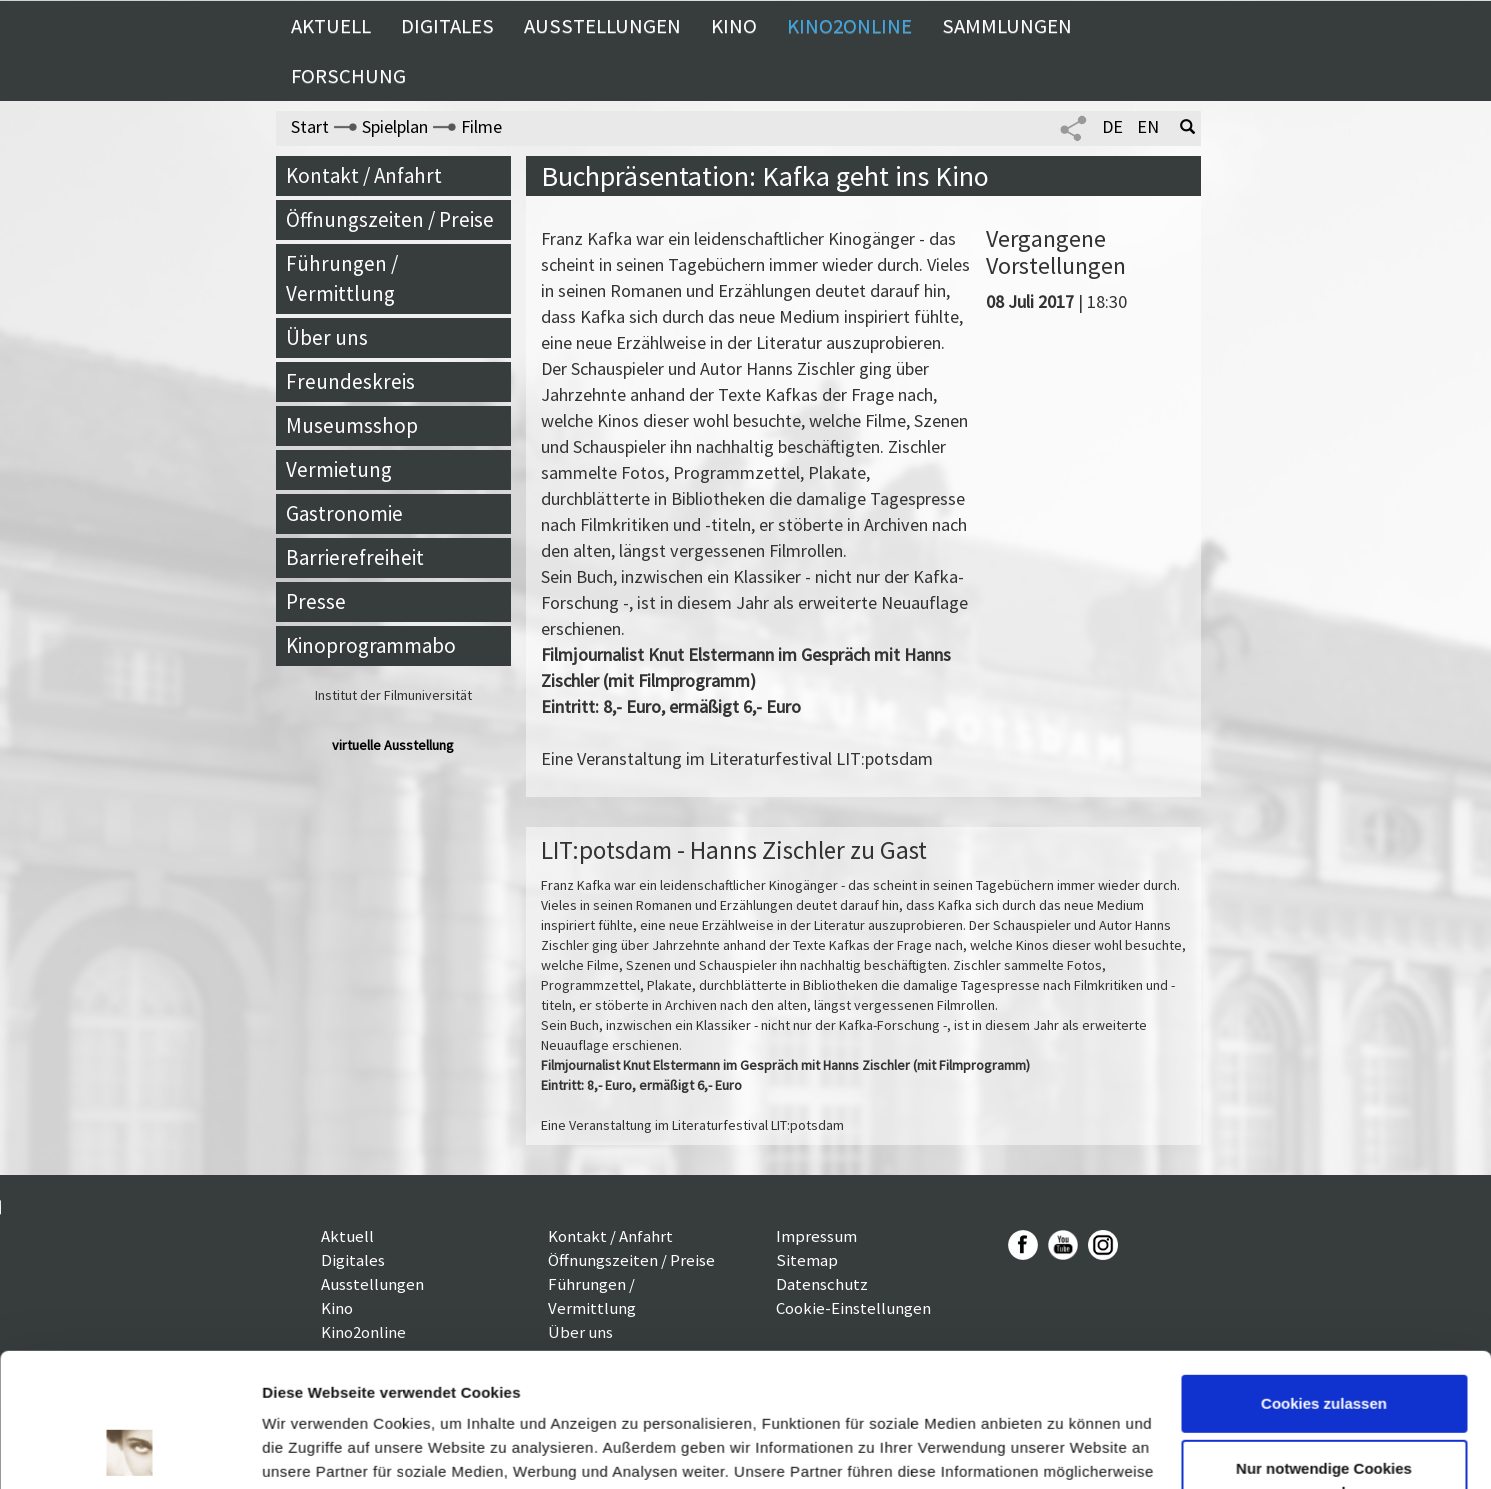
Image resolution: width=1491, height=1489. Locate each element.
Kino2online (849, 26)
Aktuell (331, 26)
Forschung (348, 76)
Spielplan (395, 126)
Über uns (327, 337)
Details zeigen (312, 1449)
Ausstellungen (602, 26)
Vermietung (339, 469)
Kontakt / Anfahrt (364, 175)
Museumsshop (352, 425)
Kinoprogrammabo (371, 645)
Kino (734, 26)
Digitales (447, 26)
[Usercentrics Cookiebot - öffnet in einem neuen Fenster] (129, 1450)
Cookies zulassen (1324, 1278)
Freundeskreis (350, 381)
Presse (316, 601)
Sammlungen (1007, 26)
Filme (481, 126)
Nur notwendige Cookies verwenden (1324, 1355)
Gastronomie (344, 513)
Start (310, 126)
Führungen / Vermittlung (342, 278)
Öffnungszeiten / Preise (390, 219)
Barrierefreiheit (355, 557)
